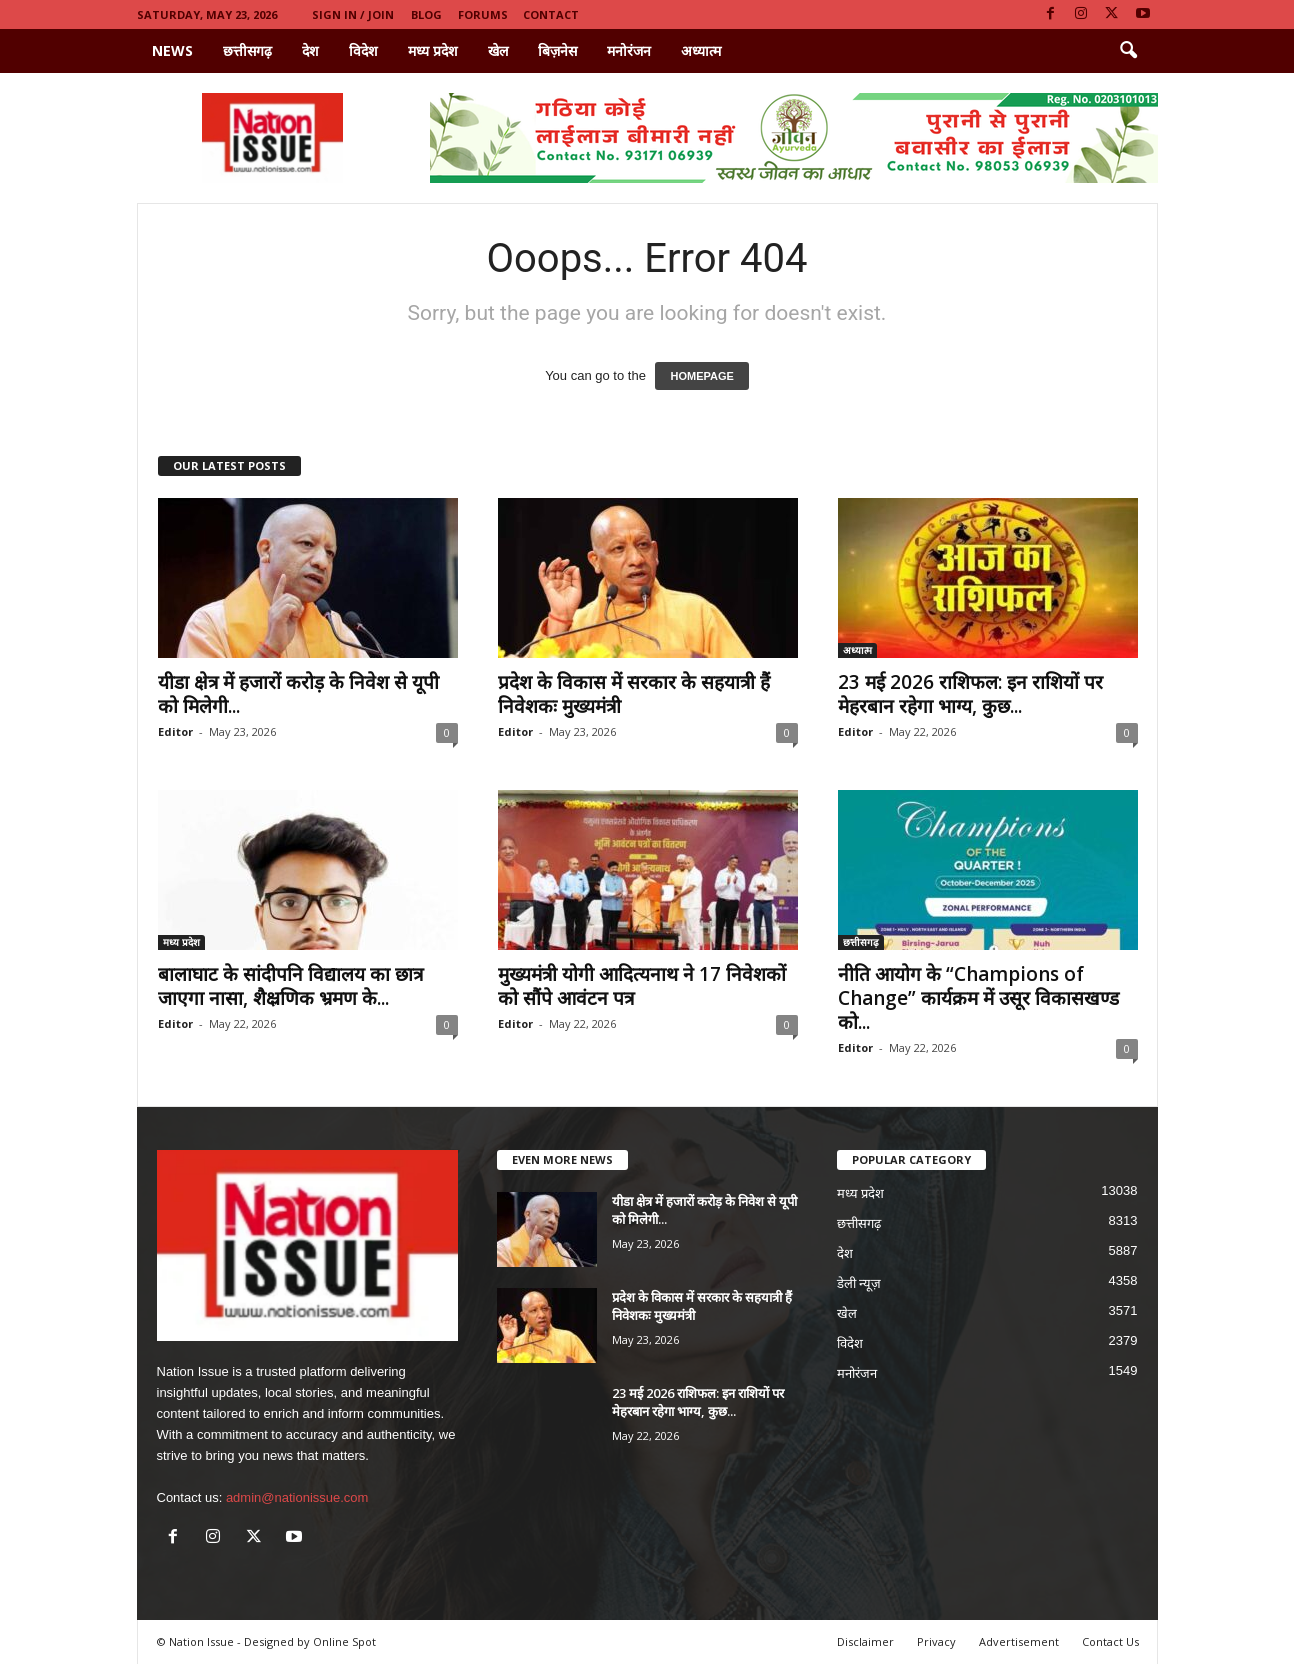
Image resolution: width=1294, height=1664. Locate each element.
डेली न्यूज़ (859, 1283)
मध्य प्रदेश (433, 50)
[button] (1128, 51)
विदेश (363, 50)
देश (310, 50)
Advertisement (1019, 1641)
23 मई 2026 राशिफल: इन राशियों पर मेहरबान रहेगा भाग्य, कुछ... (970, 694)
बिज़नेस (557, 50)
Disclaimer (865, 1641)
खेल (498, 50)
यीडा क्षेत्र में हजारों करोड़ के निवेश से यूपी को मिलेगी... (298, 694)
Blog (426, 14)
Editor (175, 731)
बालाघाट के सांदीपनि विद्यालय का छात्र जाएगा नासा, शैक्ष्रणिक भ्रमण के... (290, 986)
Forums (483, 14)
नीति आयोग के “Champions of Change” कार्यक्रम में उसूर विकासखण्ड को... (978, 998)
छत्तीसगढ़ (247, 50)
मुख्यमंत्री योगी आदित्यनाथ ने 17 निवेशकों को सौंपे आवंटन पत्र (642, 986)
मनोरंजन (629, 50)
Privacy (936, 1641)
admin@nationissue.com (297, 1497)
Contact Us (1110, 1641)
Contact (551, 14)
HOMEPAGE (701, 376)
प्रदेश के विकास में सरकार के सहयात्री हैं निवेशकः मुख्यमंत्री (634, 694)
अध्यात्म (701, 50)
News (172, 50)
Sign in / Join (353, 14)
